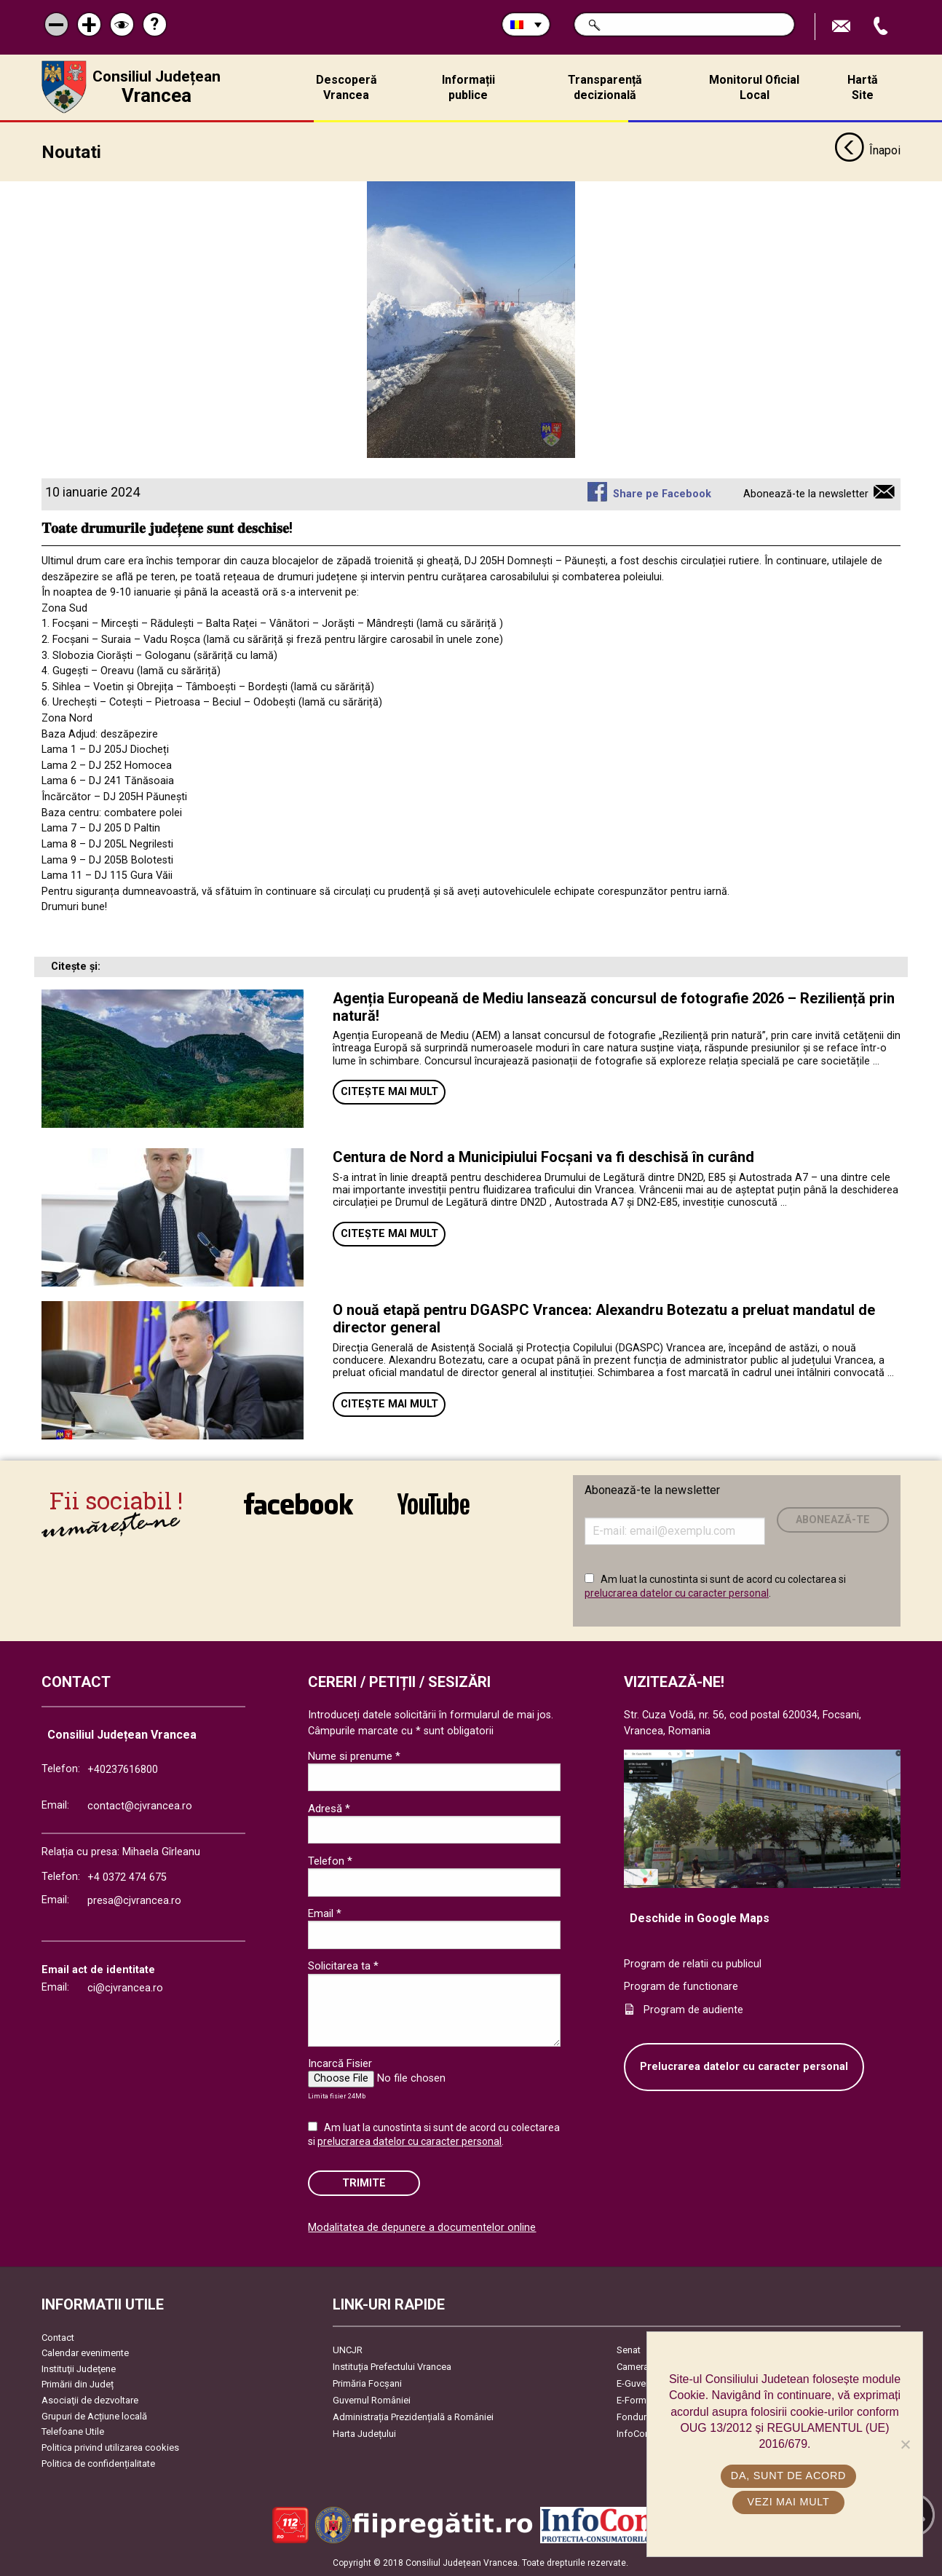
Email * (324, 1913)
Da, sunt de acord (788, 2475)
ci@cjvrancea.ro (125, 1988)
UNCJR (348, 2349)
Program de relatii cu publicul (692, 1964)
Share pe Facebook (662, 494)
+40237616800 (122, 1769)
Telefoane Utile (72, 2431)
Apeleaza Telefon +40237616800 (882, 26)
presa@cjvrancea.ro (134, 1901)
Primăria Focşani (367, 2383)
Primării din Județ (77, 2384)
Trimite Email (843, 26)
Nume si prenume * (354, 1756)
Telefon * (330, 1861)
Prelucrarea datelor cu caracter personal (744, 2067)
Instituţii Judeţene (78, 2368)
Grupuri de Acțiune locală (94, 2416)
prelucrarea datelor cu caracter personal (677, 1593)
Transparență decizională (605, 87)
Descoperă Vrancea (346, 87)
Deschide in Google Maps (699, 1918)
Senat (629, 2349)
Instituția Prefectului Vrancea (392, 2366)
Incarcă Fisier (340, 2063)
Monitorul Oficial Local (754, 87)
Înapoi (867, 151)
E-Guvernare (642, 2383)
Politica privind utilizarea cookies (110, 2447)
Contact (57, 2337)
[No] (905, 2444)
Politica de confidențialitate (98, 2463)
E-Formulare (642, 2400)
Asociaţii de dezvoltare (89, 2400)
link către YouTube (433, 1503)
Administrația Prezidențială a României (413, 2416)
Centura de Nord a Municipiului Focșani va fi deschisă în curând (543, 1157)
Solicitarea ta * (343, 1965)
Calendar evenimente (85, 2352)
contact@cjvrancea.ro (139, 1806)
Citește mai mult (389, 1092)
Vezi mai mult (788, 2502)
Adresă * (329, 1808)
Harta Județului (364, 2433)
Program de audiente (693, 2010)
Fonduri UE (639, 2416)
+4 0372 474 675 (127, 1877)
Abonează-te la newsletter (805, 494)
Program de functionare (681, 1986)
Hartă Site (862, 87)
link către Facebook (298, 1503)
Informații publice (468, 87)
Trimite (364, 2183)
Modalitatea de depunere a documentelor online (422, 2227)
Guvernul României (372, 2400)
